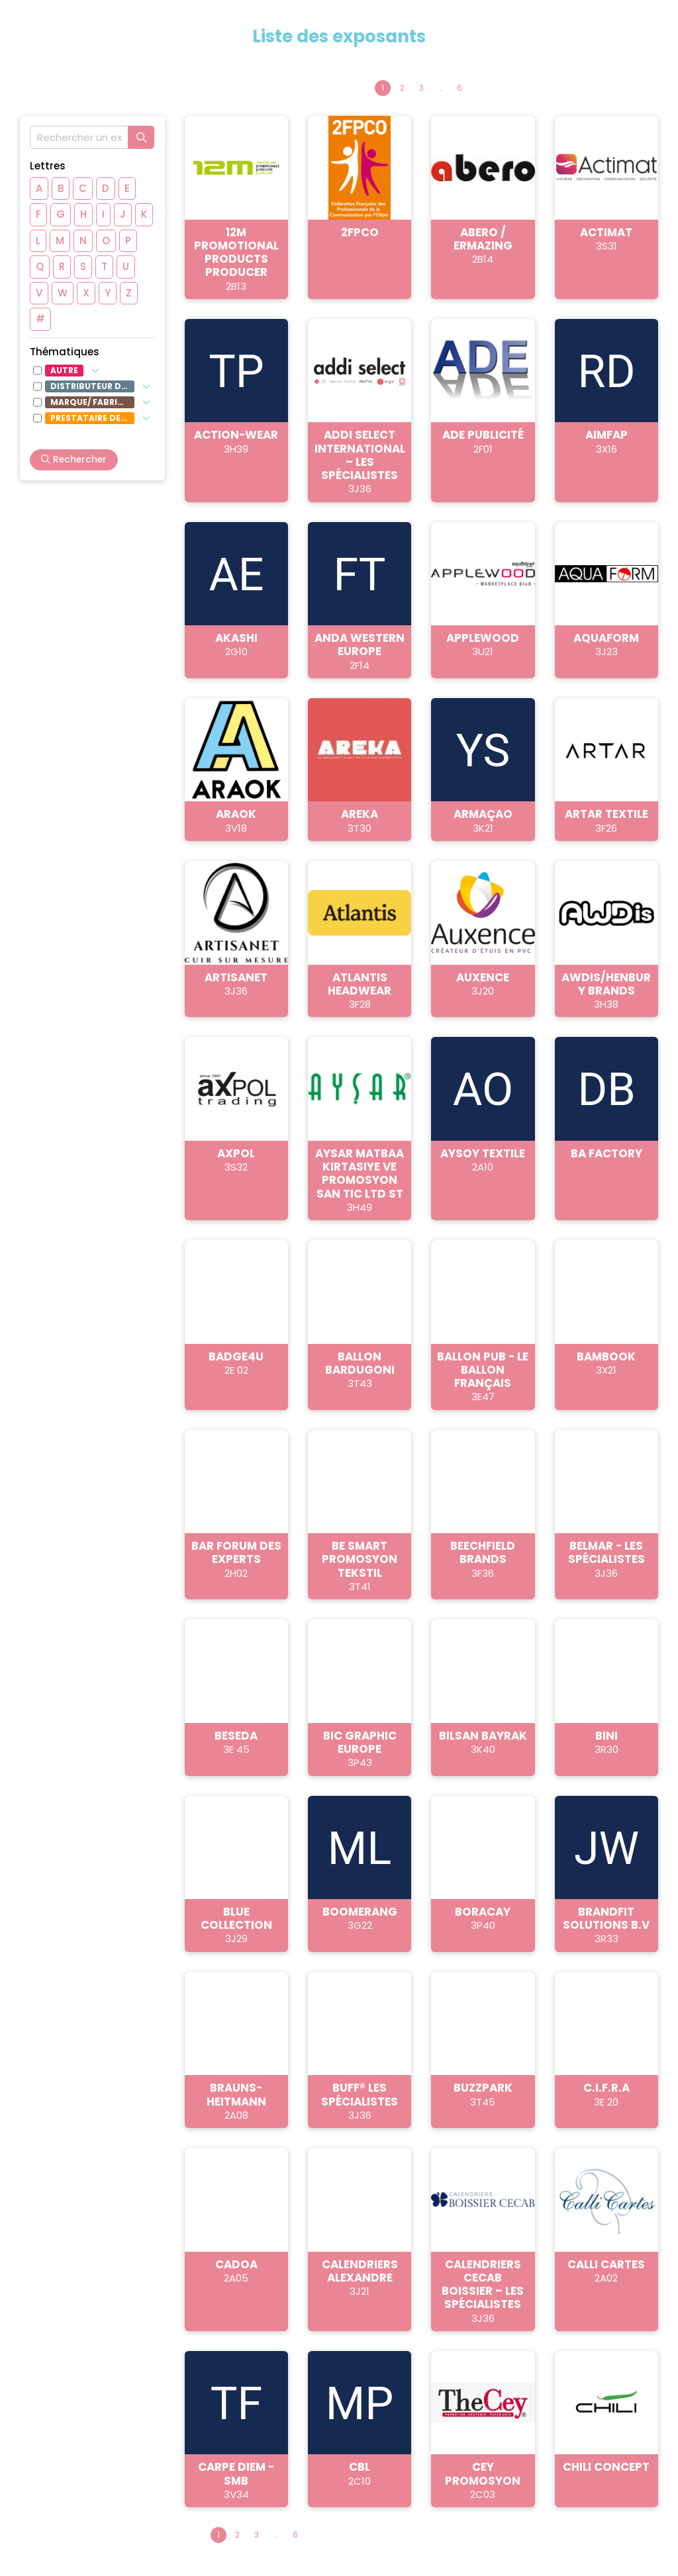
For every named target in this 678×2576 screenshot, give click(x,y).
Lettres (48, 166)
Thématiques (64, 352)
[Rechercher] (141, 137)
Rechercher (74, 459)
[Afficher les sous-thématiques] (95, 370)
